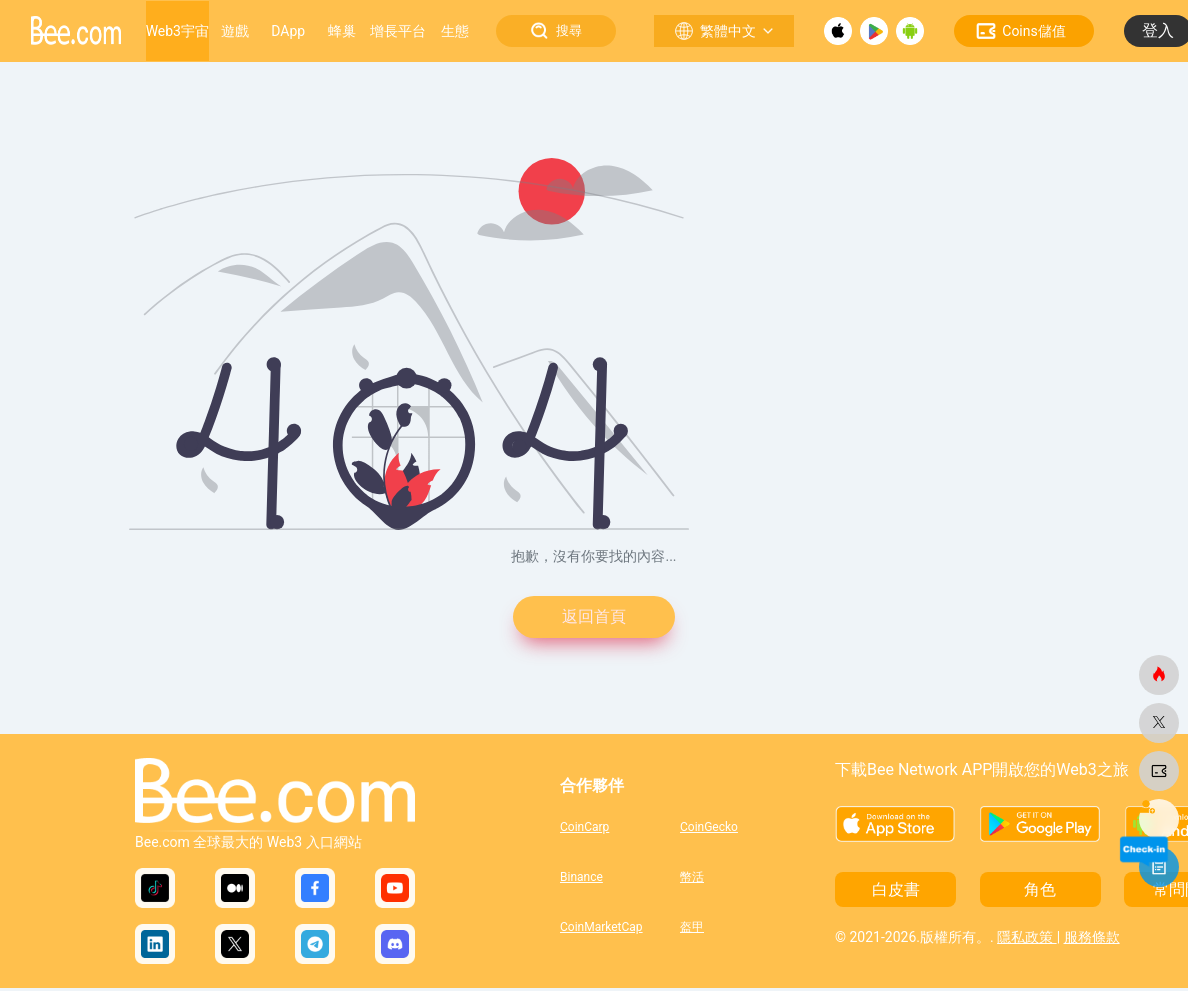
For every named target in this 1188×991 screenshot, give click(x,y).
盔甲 (692, 930)
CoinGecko (709, 830)
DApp (288, 31)
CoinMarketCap (601, 930)
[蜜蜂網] (1159, 675)
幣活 (692, 880)
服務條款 (1092, 940)
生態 (455, 31)
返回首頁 (594, 618)
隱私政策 (1026, 940)
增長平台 (398, 31)
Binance (581, 880)
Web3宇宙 (177, 31)
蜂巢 (342, 31)
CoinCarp (584, 830)
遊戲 (235, 31)
